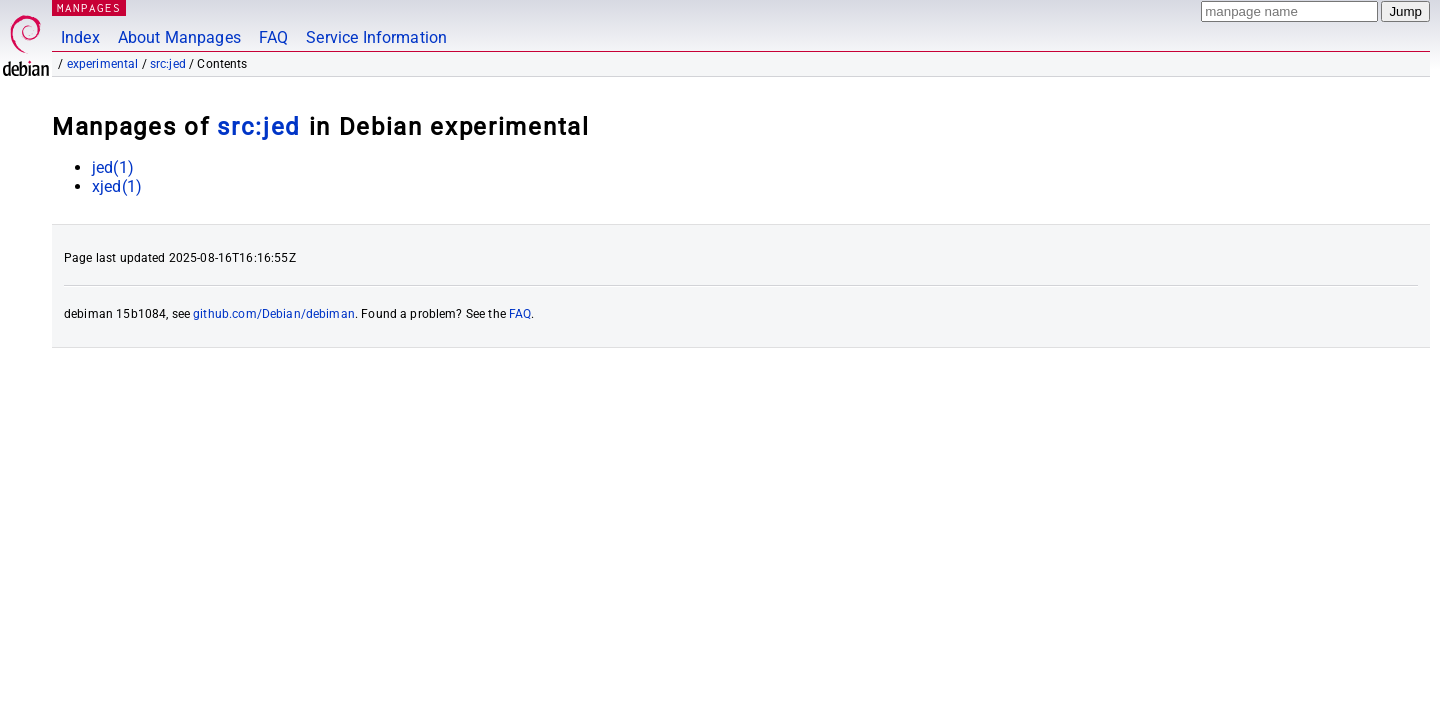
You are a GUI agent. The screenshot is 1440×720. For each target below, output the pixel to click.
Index (80, 37)
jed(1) (113, 167)
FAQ (273, 37)
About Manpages (179, 37)
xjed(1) (117, 186)
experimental (103, 64)
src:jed (168, 64)
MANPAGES (89, 7)
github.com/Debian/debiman (274, 314)
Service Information (376, 37)
